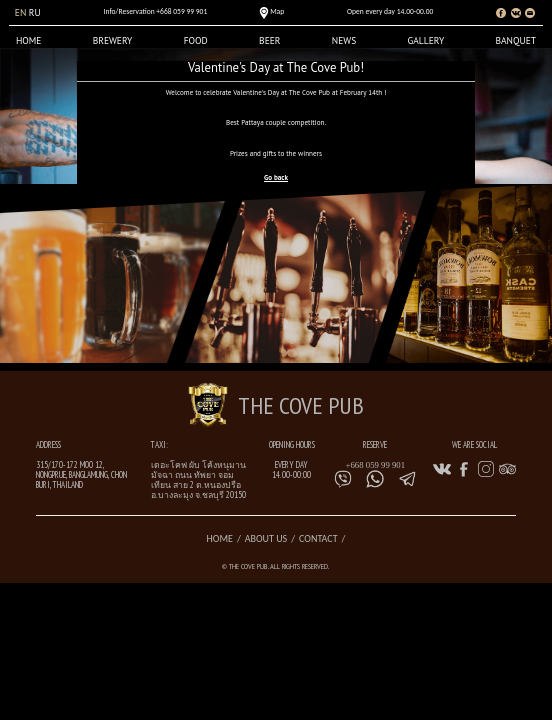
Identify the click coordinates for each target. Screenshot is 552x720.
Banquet (515, 40)
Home (29, 40)
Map (277, 11)
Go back (276, 177)
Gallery (425, 40)
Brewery (113, 40)
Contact (318, 538)
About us (266, 538)
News (344, 40)
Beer (269, 40)
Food (196, 40)
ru (35, 12)
